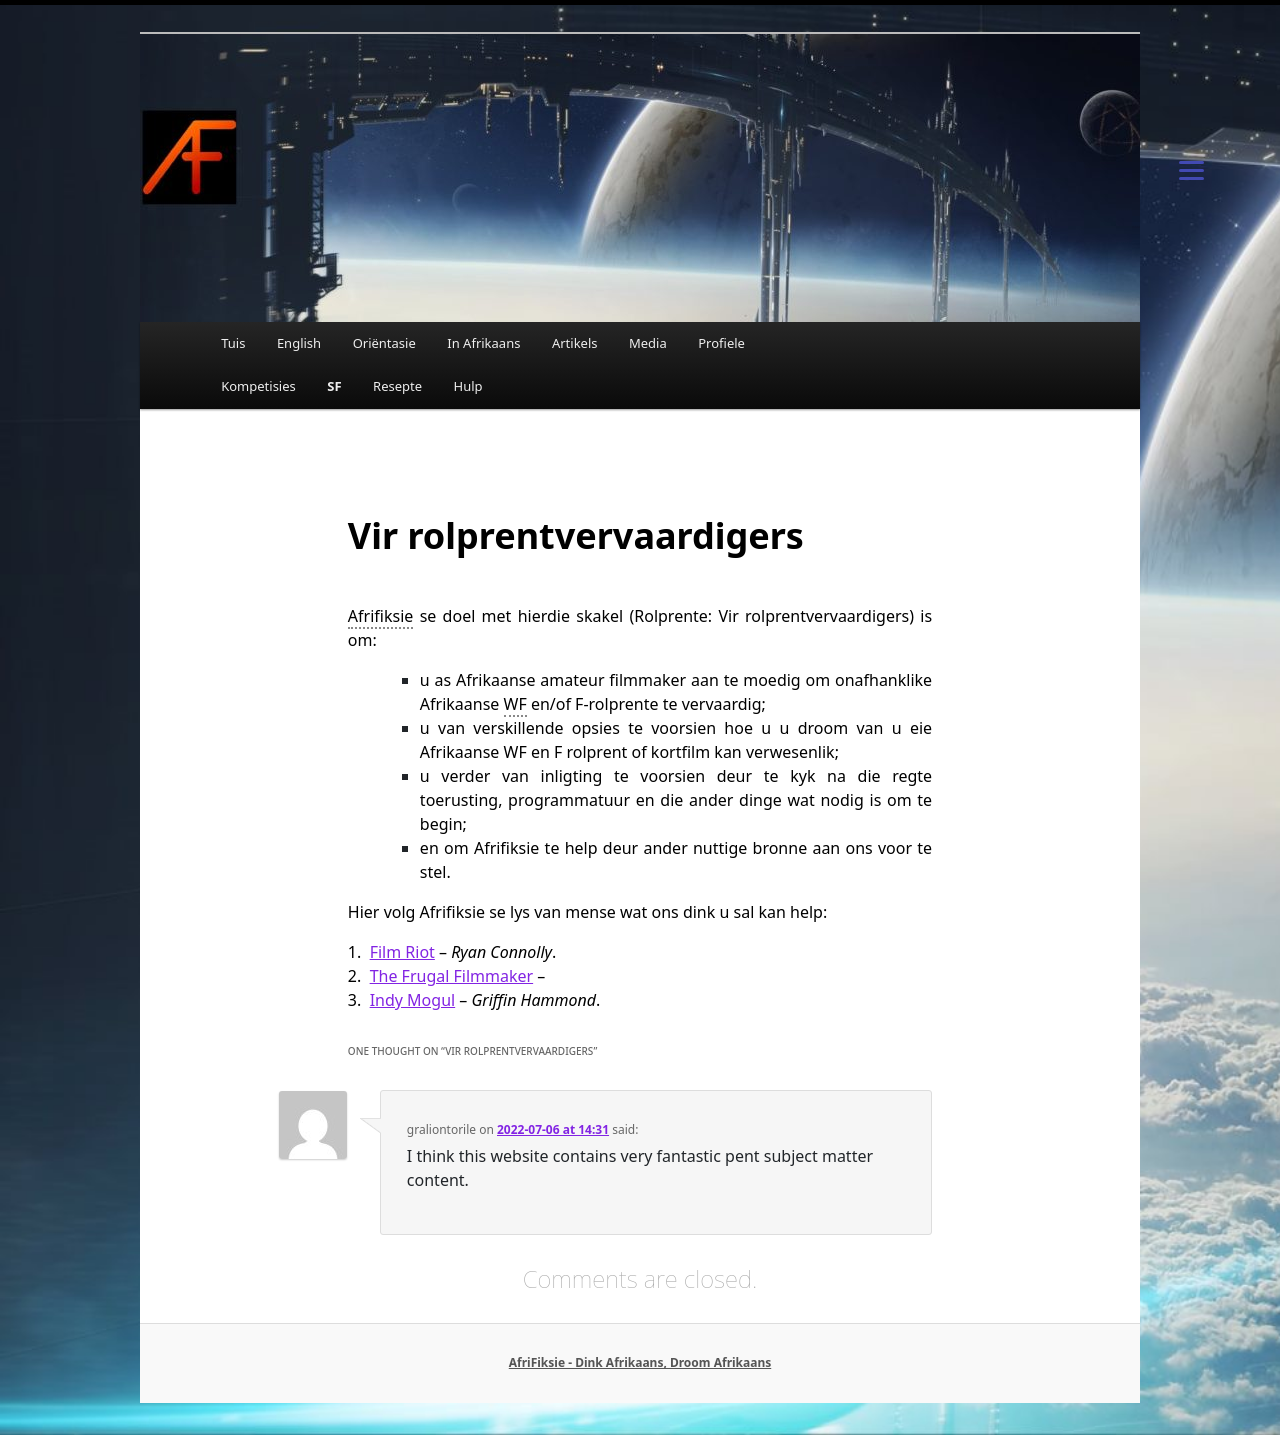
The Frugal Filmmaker (452, 976)
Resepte (397, 386)
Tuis (233, 343)
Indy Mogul (413, 1000)
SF (334, 386)
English (299, 343)
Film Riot (402, 952)
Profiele (721, 343)
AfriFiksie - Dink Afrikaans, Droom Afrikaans (640, 1362)
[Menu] (1191, 169)
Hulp (468, 386)
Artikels (575, 343)
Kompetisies (258, 386)
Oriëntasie (384, 343)
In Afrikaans (483, 343)
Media (648, 343)
